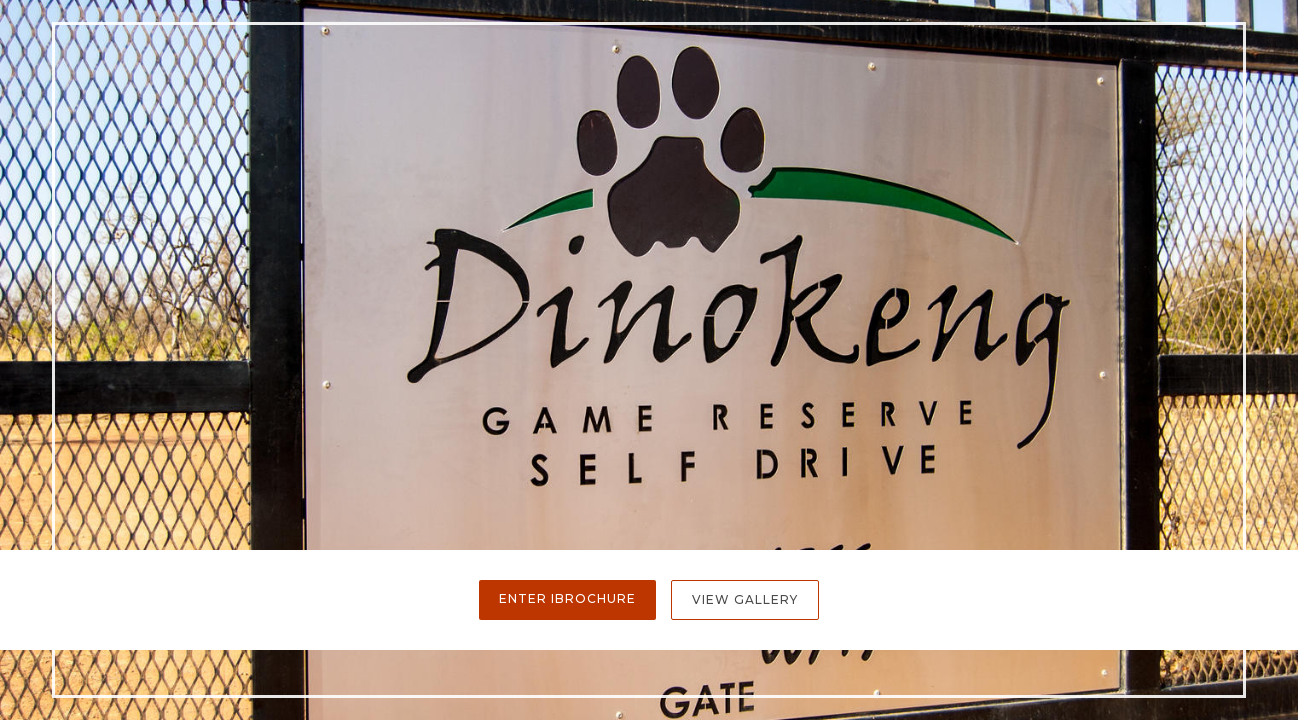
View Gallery (745, 599)
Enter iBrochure (567, 598)
